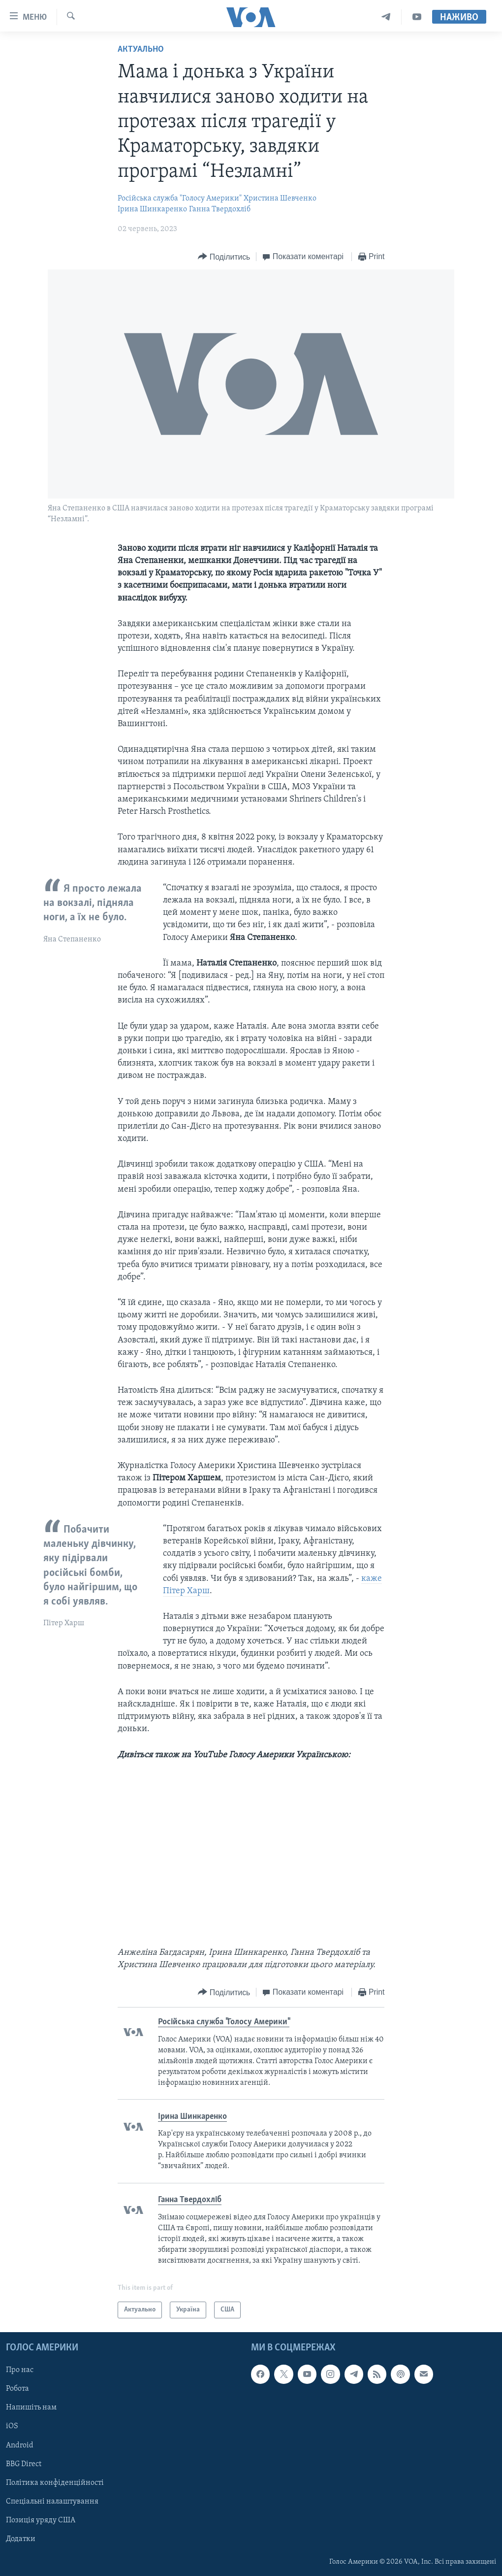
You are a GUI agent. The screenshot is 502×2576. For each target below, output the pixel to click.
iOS (12, 2426)
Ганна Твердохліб (220, 209)
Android (19, 2445)
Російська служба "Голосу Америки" (180, 198)
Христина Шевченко (280, 198)
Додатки (20, 2539)
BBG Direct (23, 2464)
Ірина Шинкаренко (152, 209)
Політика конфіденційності (55, 2483)
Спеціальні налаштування (52, 2502)
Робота (17, 2389)
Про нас (19, 2370)
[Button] (224, 257)
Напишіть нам (31, 2407)
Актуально (141, 49)
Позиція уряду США (40, 2520)
